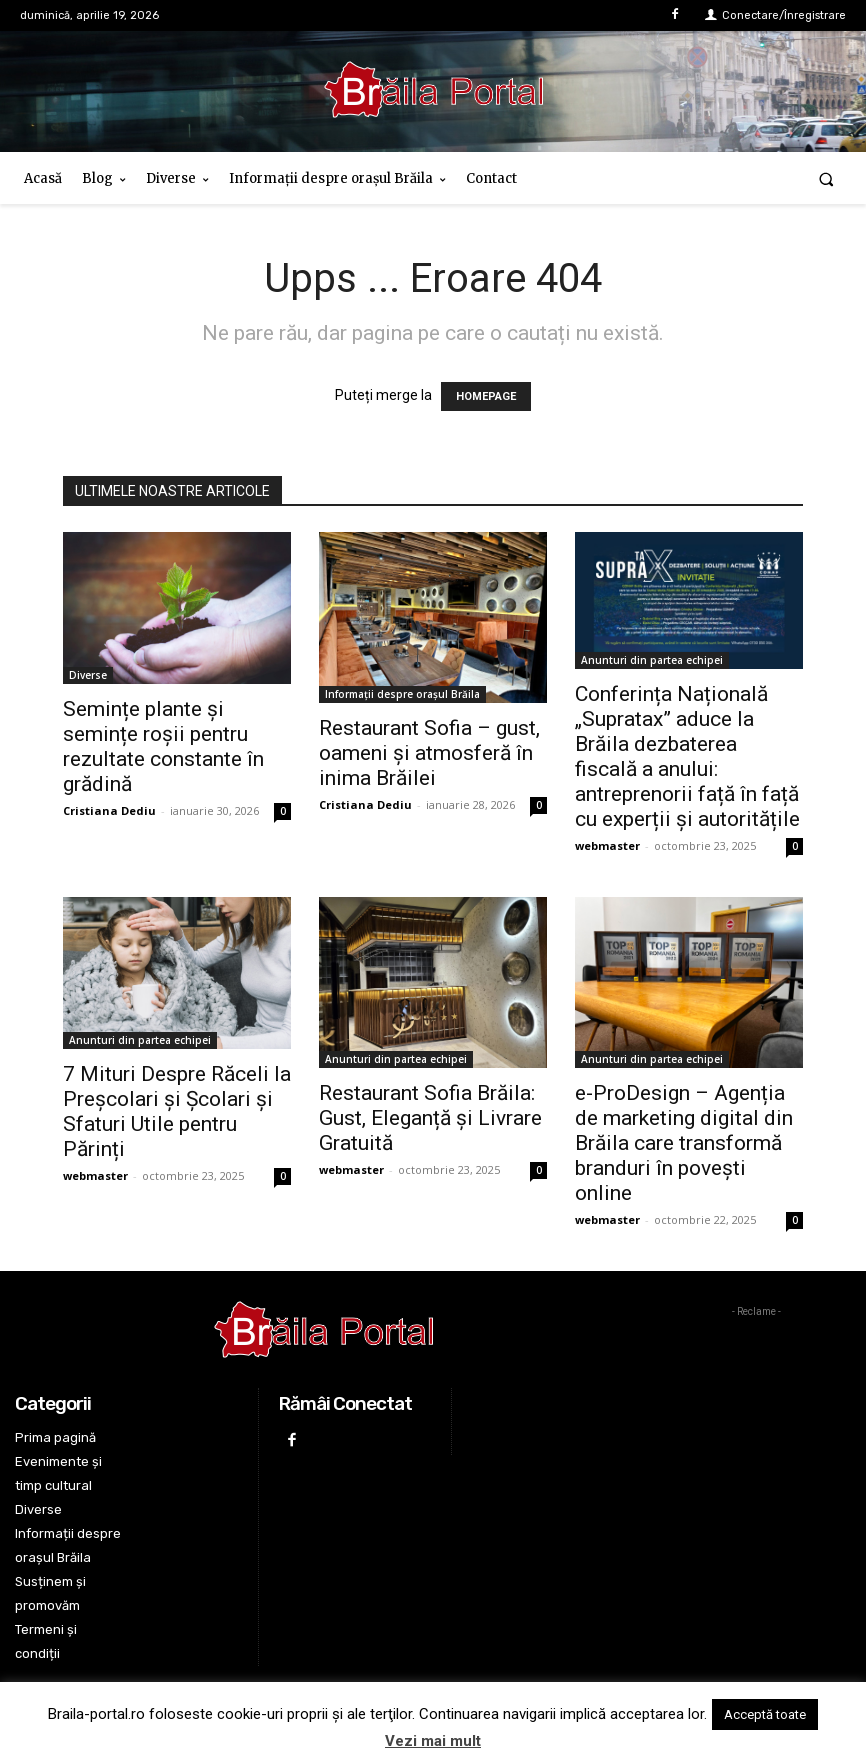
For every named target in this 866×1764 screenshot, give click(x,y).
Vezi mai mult (433, 1741)
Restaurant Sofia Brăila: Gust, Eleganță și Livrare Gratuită (430, 1118)
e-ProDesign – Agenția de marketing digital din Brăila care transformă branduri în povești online (684, 1143)
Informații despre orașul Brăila (402, 694)
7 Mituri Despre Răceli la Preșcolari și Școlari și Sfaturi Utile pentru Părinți (177, 1111)
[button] (826, 178)
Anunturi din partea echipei (652, 660)
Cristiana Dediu (109, 810)
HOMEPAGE (486, 396)
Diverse (88, 675)
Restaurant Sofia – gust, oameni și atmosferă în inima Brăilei (429, 753)
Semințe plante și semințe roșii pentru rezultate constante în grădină (163, 746)
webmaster (607, 845)
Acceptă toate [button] (765, 1714)
